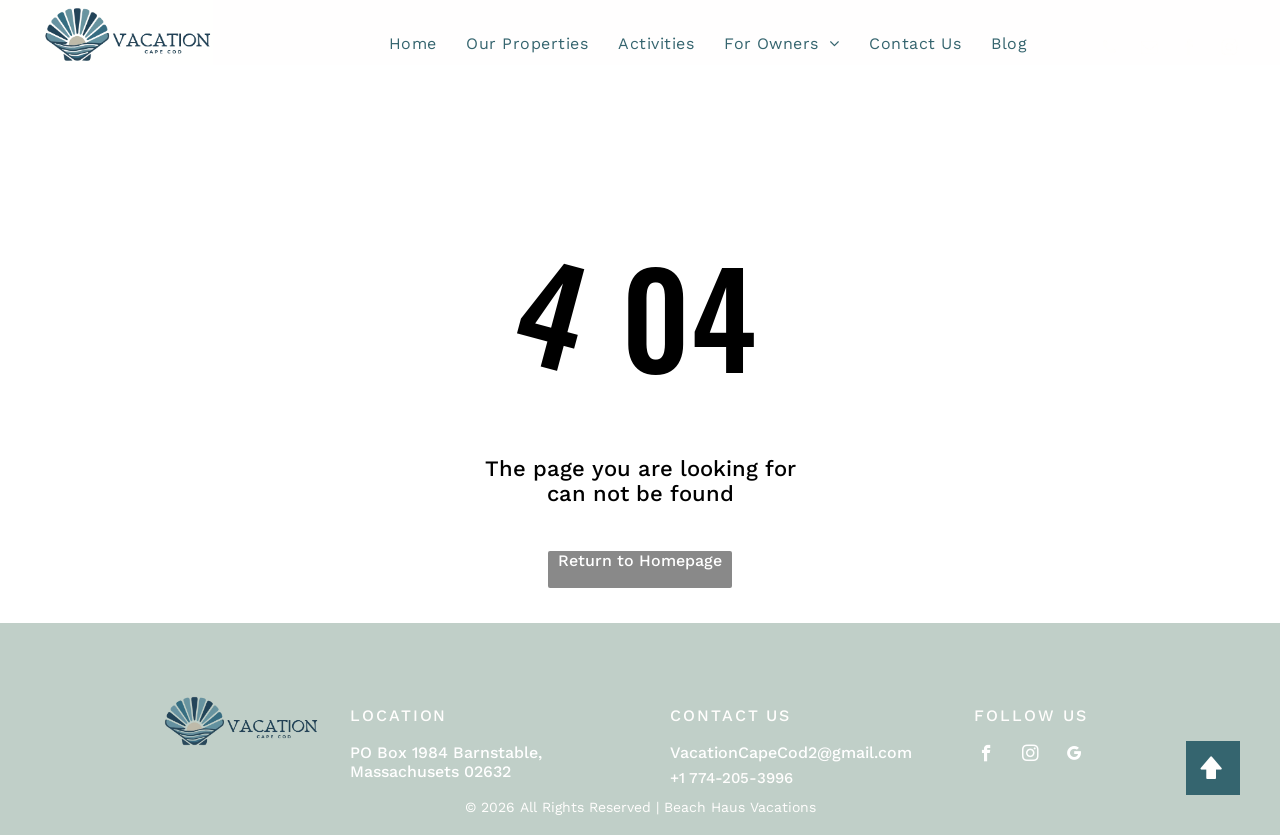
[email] (1149, 50)
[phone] (1109, 50)
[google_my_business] (1074, 756)
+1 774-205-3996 (731, 778)
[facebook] (1189, 50)
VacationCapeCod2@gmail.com (791, 752)
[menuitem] (413, 43)
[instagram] (1229, 50)
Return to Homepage (640, 560)
